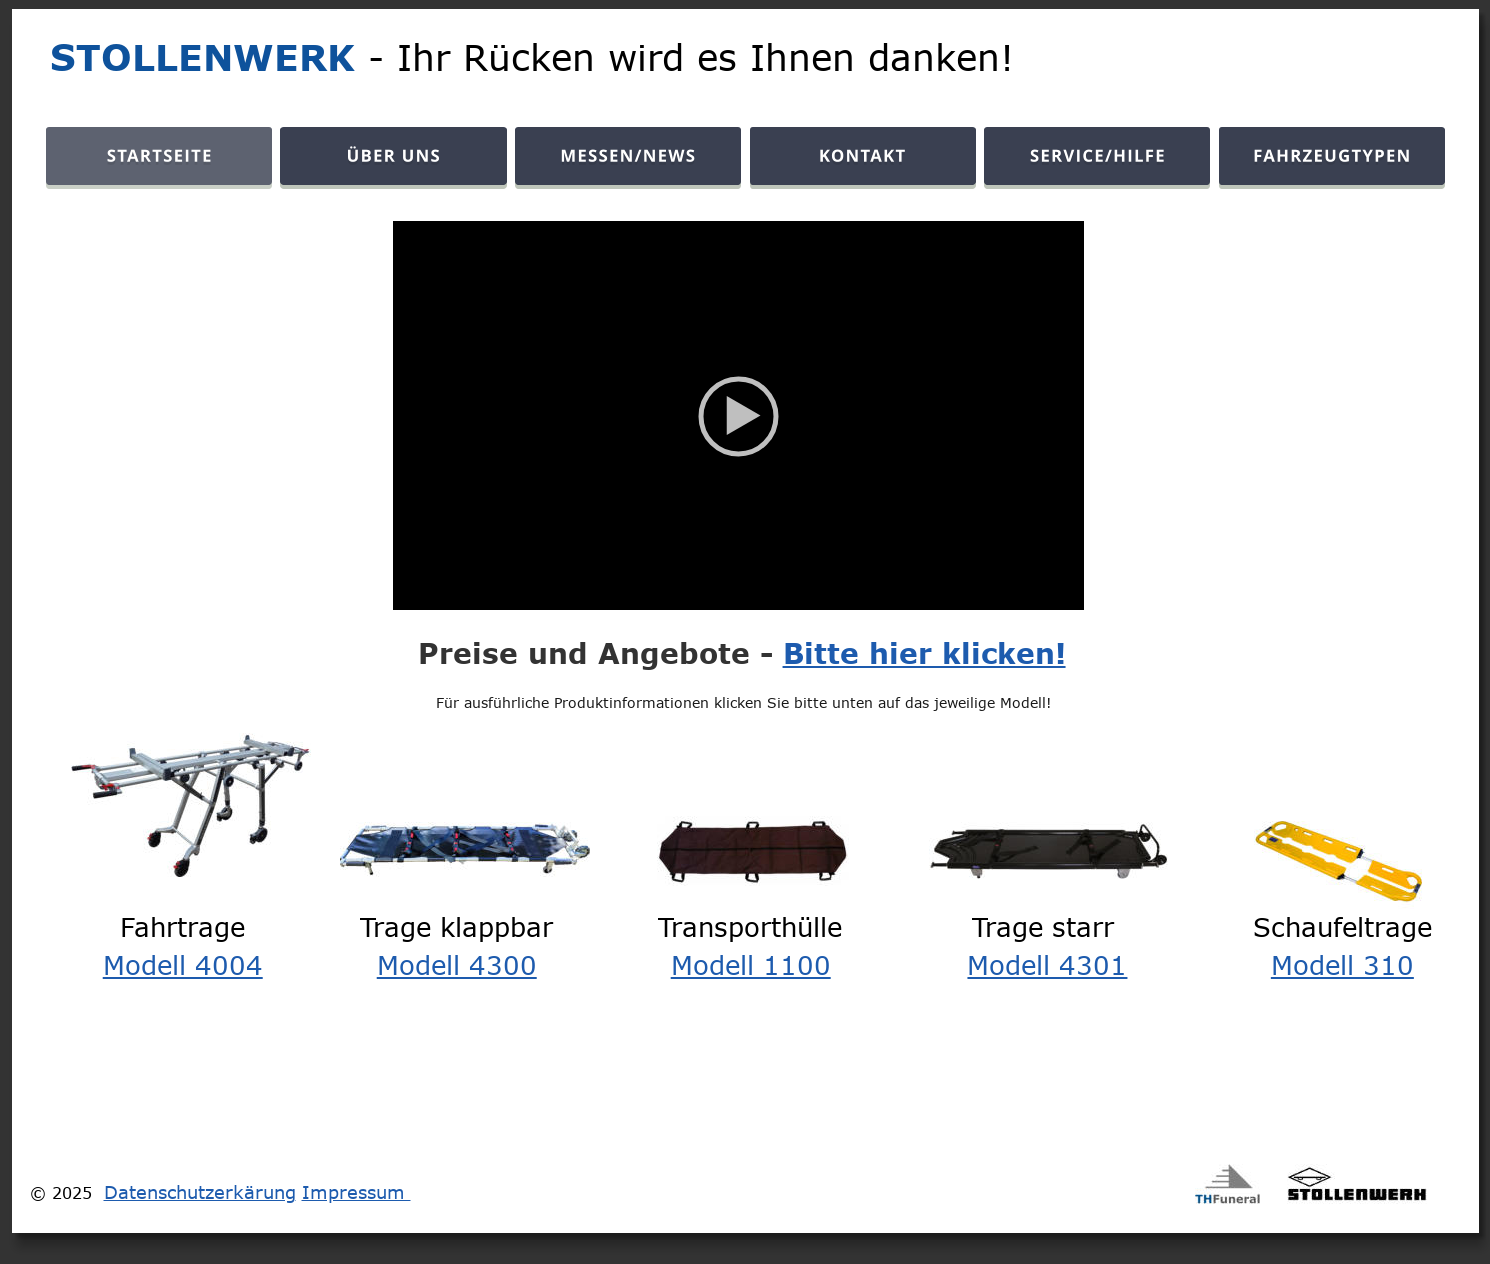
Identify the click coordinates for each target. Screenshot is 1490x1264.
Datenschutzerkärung (200, 1192)
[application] (738, 415)
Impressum (356, 1192)
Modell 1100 (751, 964)
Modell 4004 (183, 964)
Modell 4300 (457, 964)
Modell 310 (1342, 964)
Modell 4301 (1047, 964)
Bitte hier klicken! (924, 653)
